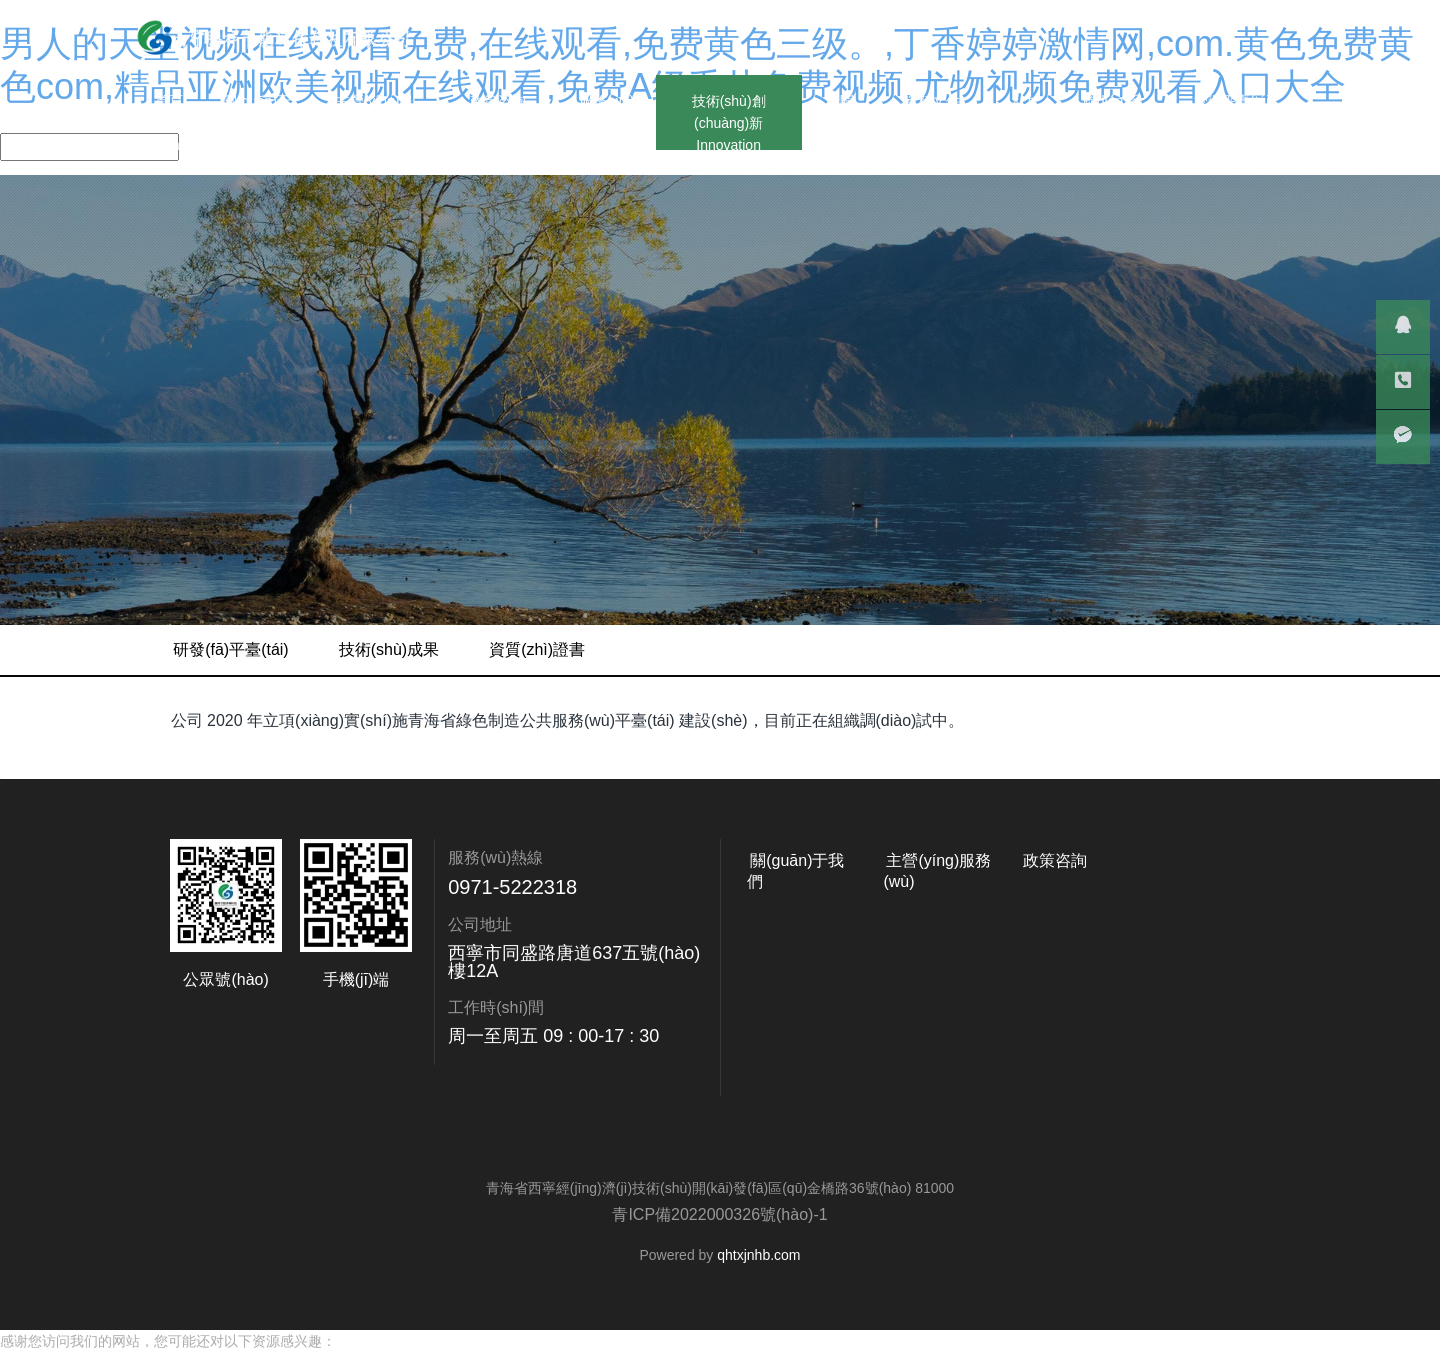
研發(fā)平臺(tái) (913, 649)
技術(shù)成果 (1070, 649)
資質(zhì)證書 (1219, 649)
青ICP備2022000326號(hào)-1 (719, 1214)
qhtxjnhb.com (758, 1255)
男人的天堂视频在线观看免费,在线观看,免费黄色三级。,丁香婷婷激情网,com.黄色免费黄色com (295, 1349)
